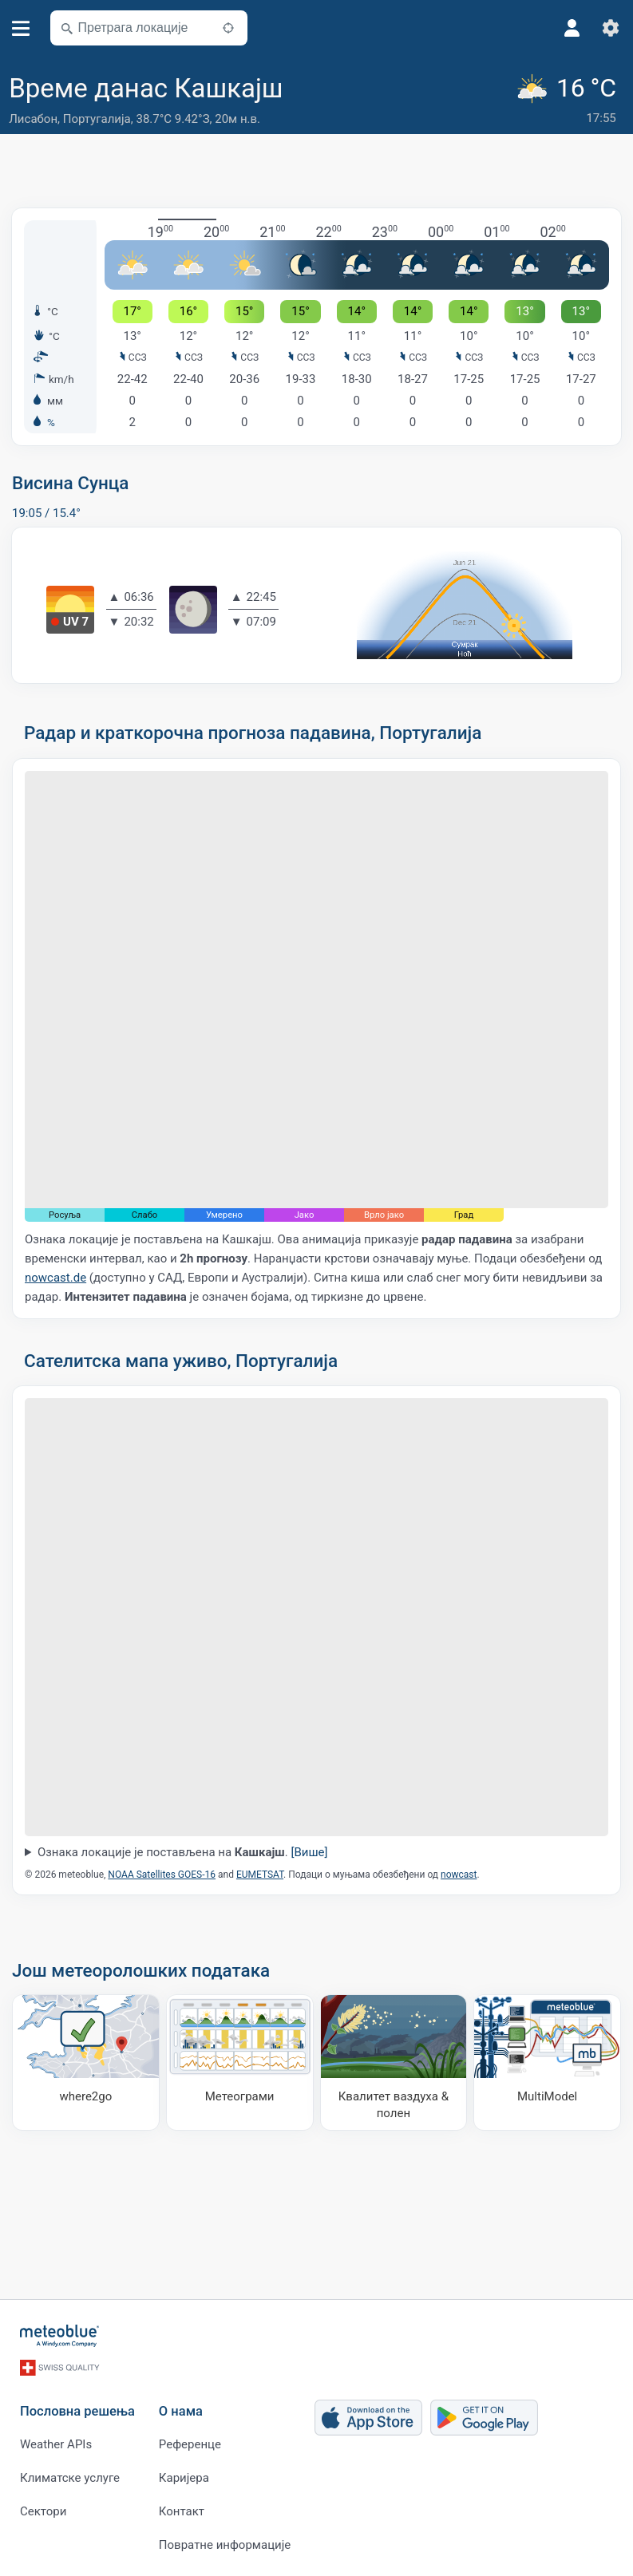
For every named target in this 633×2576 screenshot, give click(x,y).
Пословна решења (77, 2411)
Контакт (181, 2511)
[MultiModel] (547, 2062)
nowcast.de (55, 1277)
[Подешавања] (610, 28)
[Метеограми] (240, 2062)
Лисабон (33, 119)
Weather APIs (56, 2444)
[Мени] (21, 28)
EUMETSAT (259, 1874)
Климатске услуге (70, 2478)
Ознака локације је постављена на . (183, 1852)
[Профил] (572, 28)
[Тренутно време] (568, 101)
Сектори (43, 2511)
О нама (181, 2411)
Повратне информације (225, 2545)
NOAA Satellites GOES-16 (162, 1874)
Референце (190, 2444)
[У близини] (228, 27)
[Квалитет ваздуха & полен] (394, 2062)
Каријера (184, 2478)
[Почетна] (60, 2336)
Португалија (97, 119)
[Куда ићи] (86, 2062)
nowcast (459, 1874)
